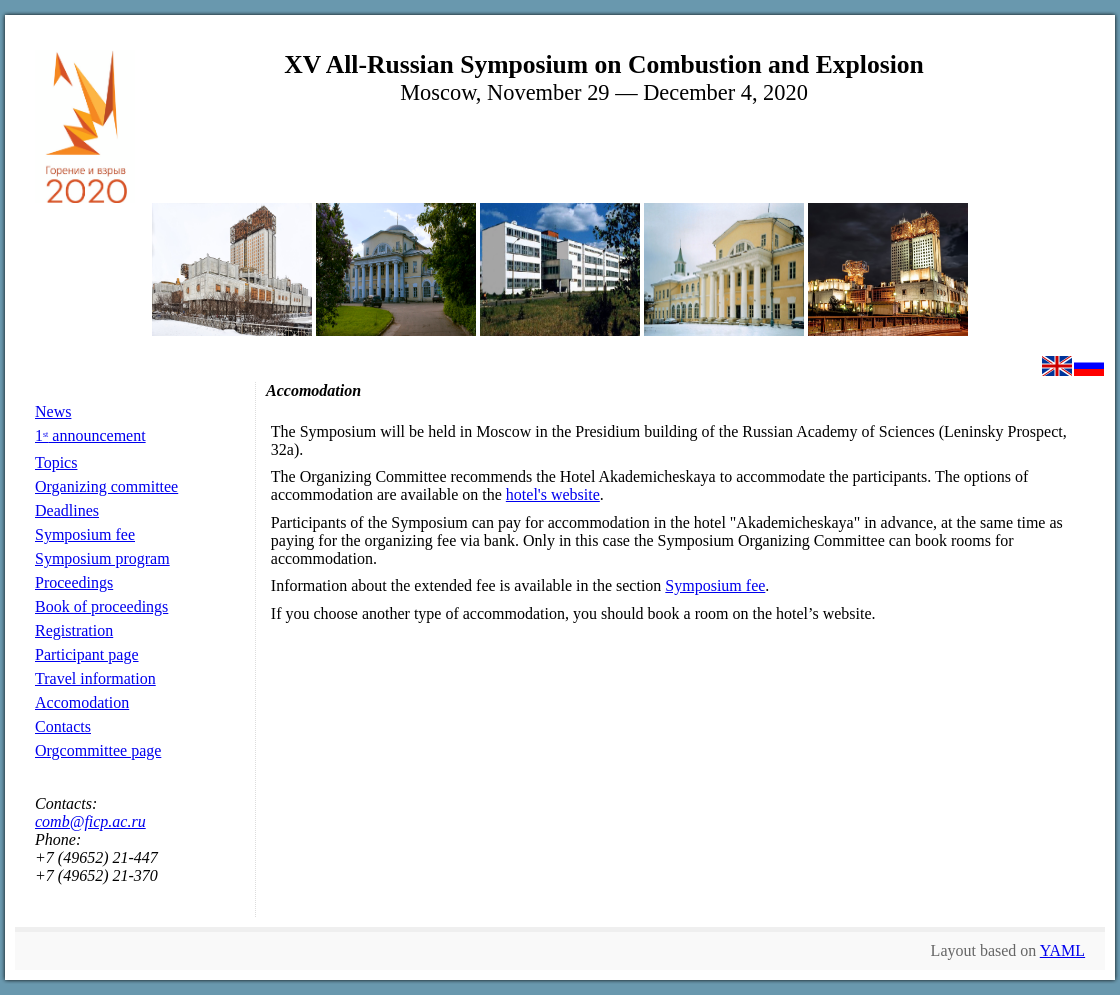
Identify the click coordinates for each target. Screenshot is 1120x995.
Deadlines (67, 510)
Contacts (63, 726)
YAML (1062, 950)
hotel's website (553, 494)
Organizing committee (106, 486)
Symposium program (102, 558)
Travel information (95, 678)
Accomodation (82, 702)
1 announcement (90, 435)
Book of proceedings (101, 606)
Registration (74, 630)
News (53, 411)
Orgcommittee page (98, 750)
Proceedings (74, 582)
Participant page (87, 654)
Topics (56, 462)
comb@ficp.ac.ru (90, 821)
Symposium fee (85, 534)
